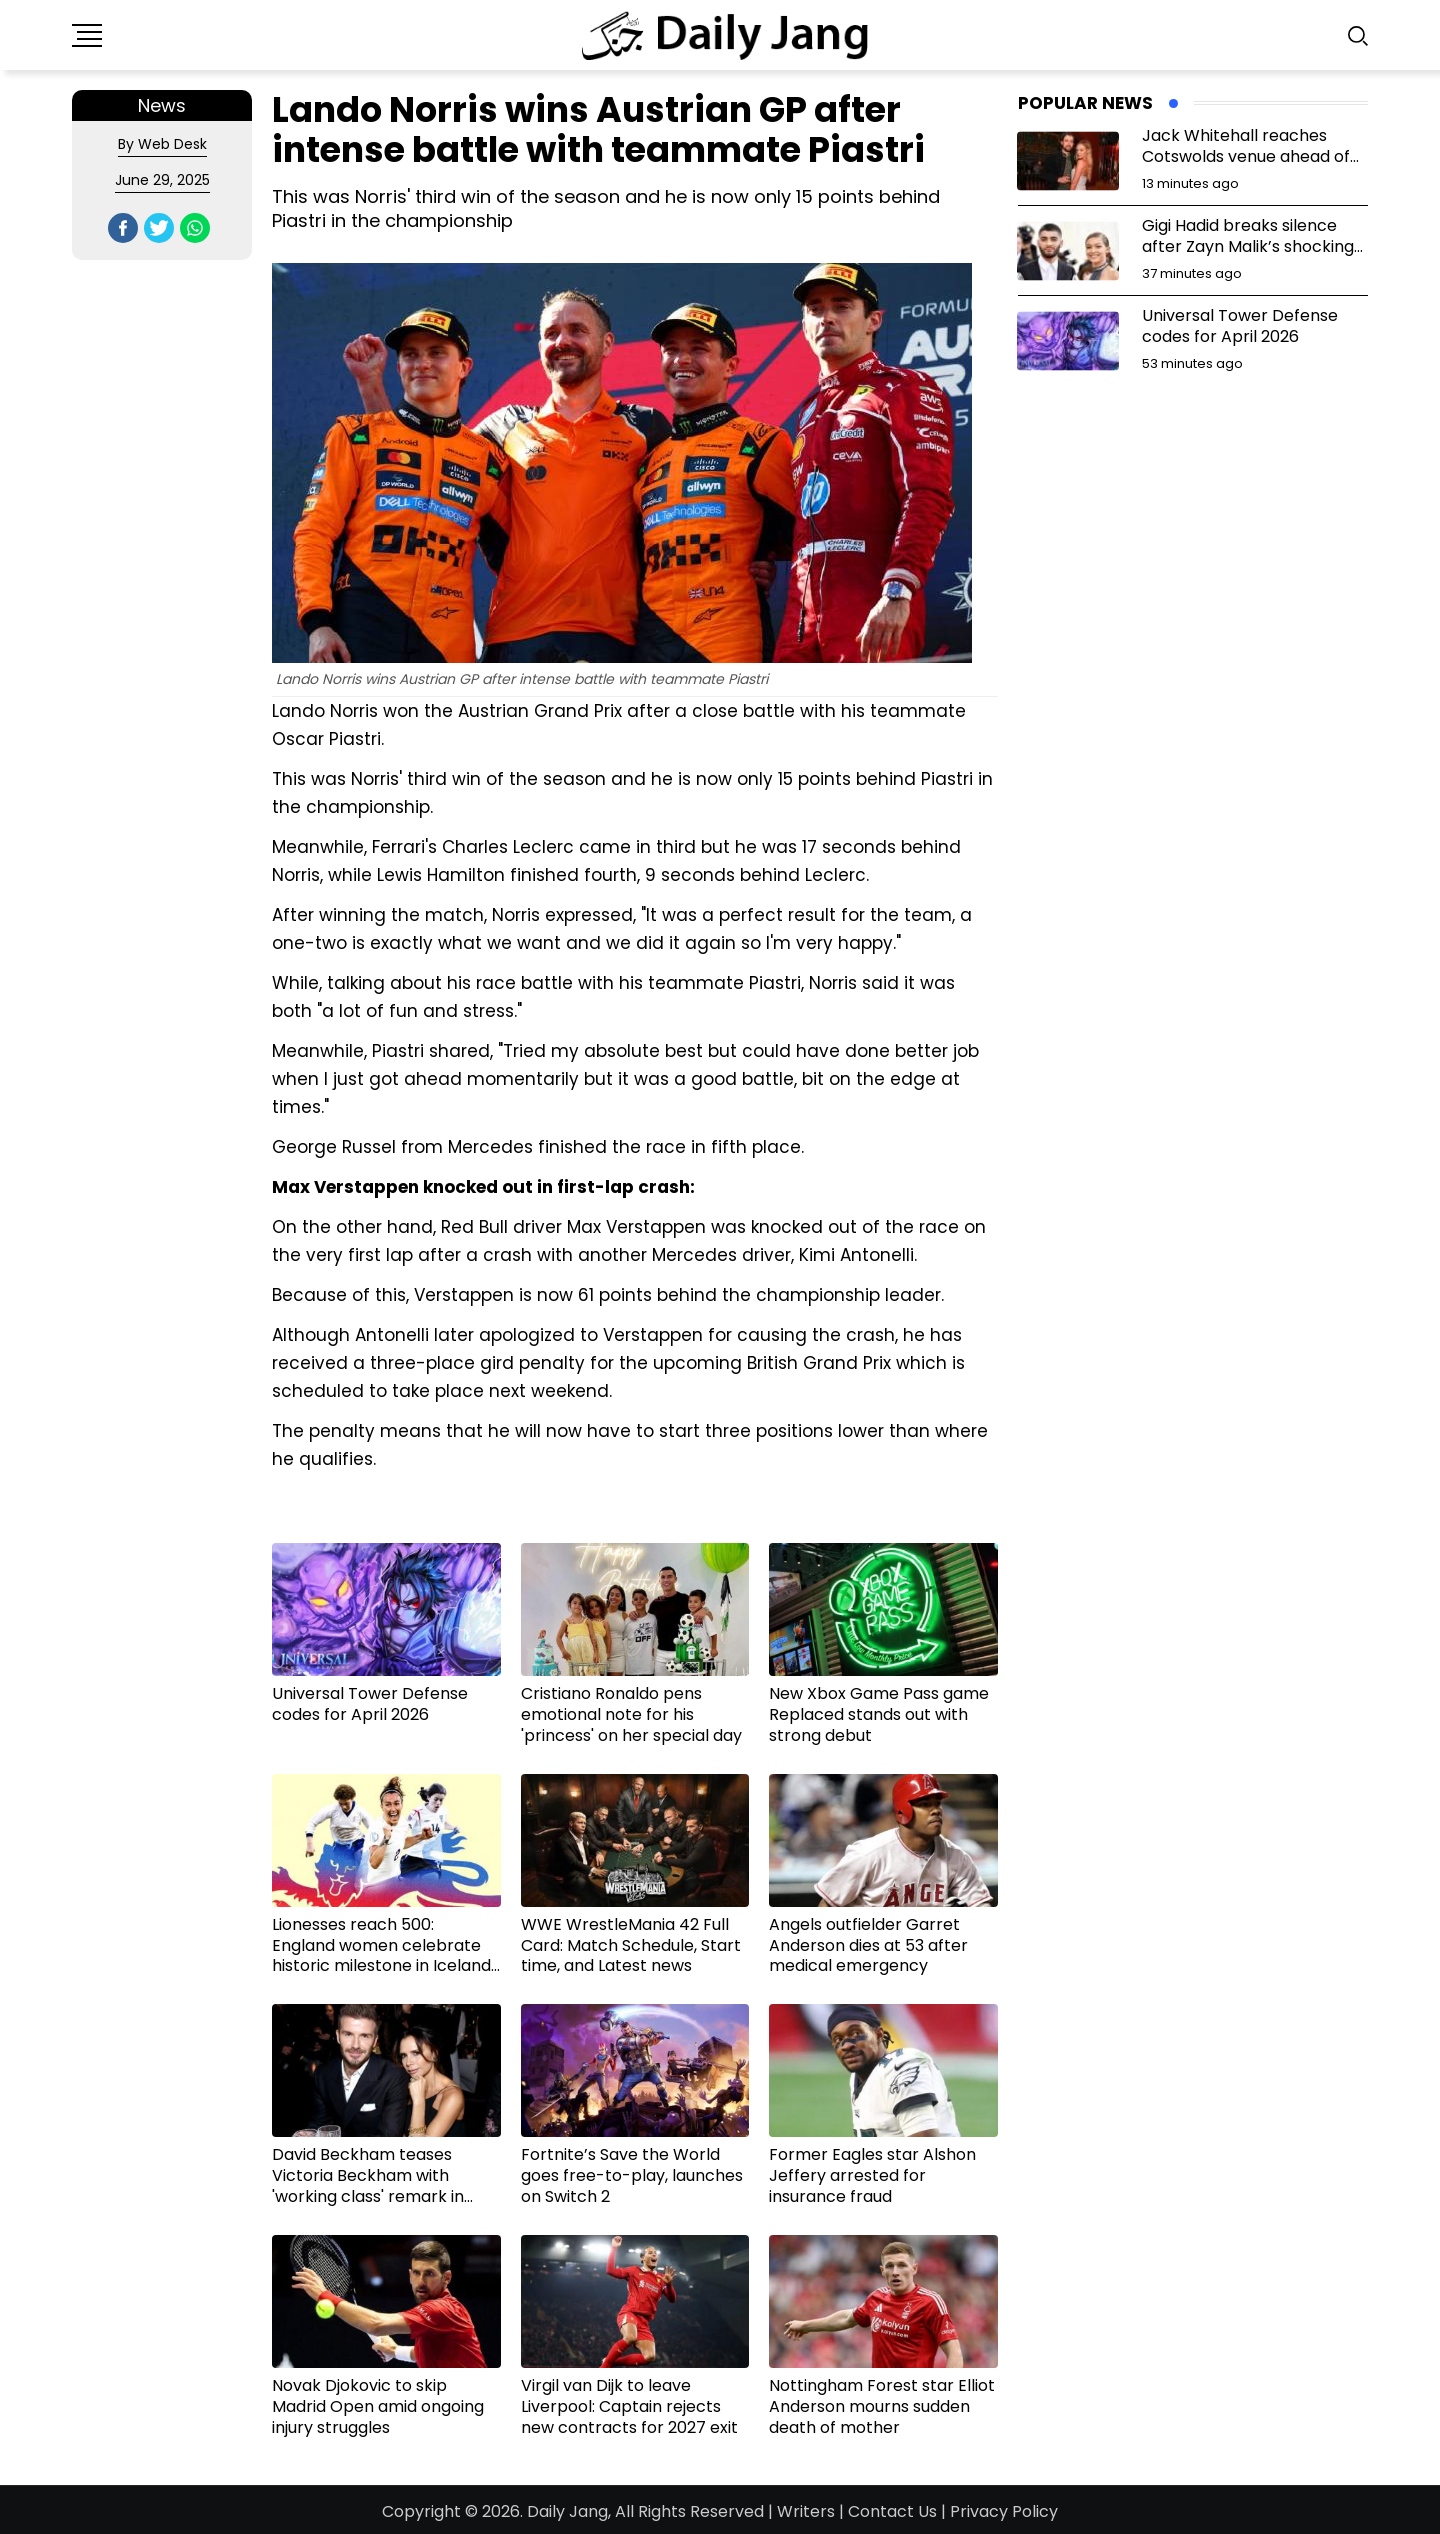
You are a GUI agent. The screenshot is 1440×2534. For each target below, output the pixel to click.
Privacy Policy (1004, 2511)
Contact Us (892, 2511)
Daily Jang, (569, 2511)
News (162, 105)
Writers (806, 2511)
